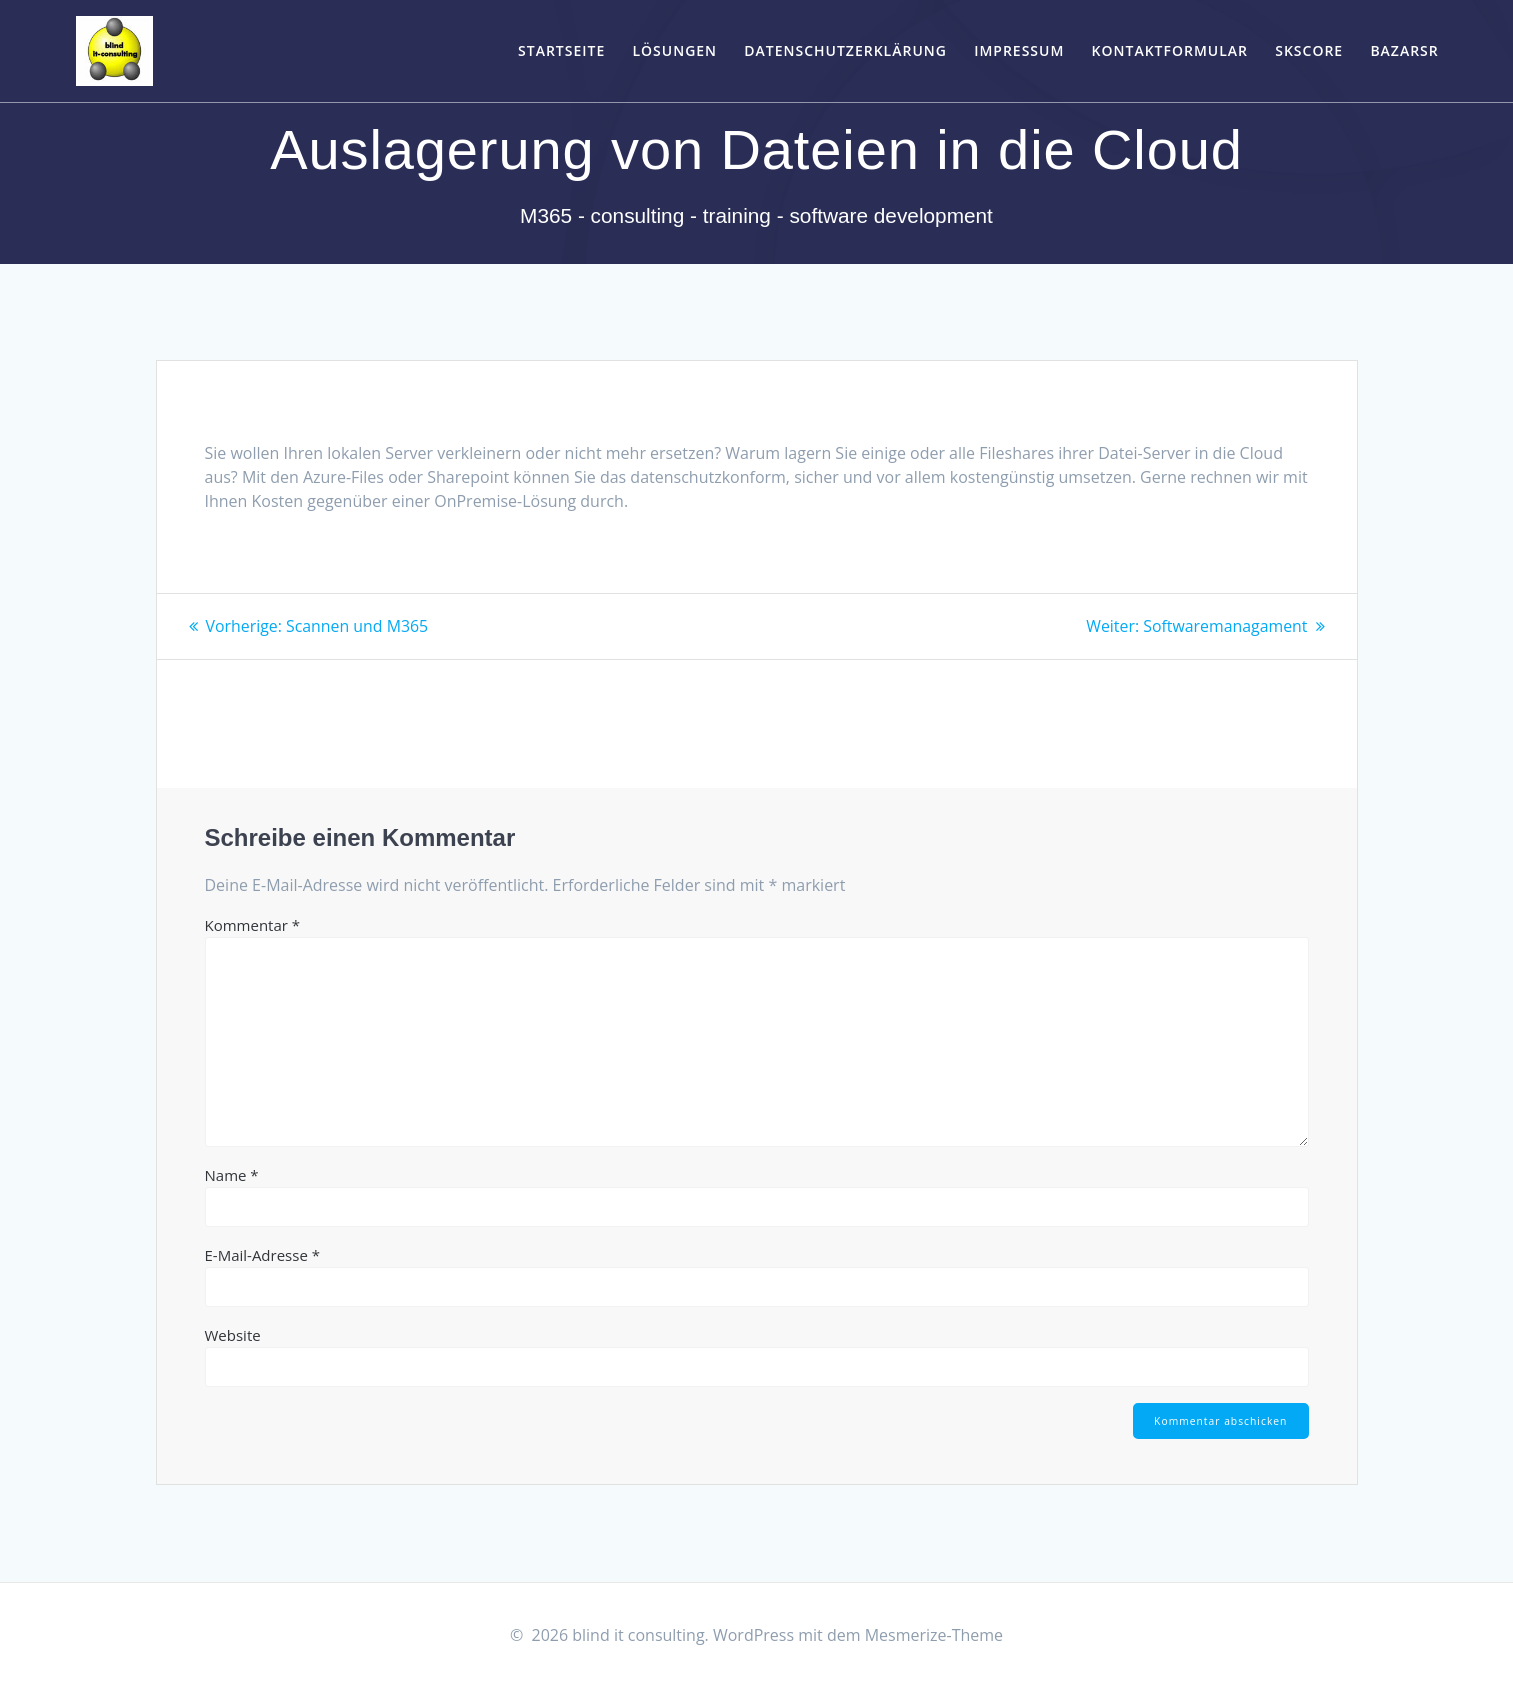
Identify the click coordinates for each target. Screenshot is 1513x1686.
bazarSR (1404, 50)
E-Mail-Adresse (263, 1254)
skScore (1309, 50)
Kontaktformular (1170, 50)
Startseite (561, 50)
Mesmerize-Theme (934, 1635)
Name (232, 1174)
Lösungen (674, 50)
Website (233, 1334)
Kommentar (253, 924)
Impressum (1019, 50)
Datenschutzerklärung (845, 50)
